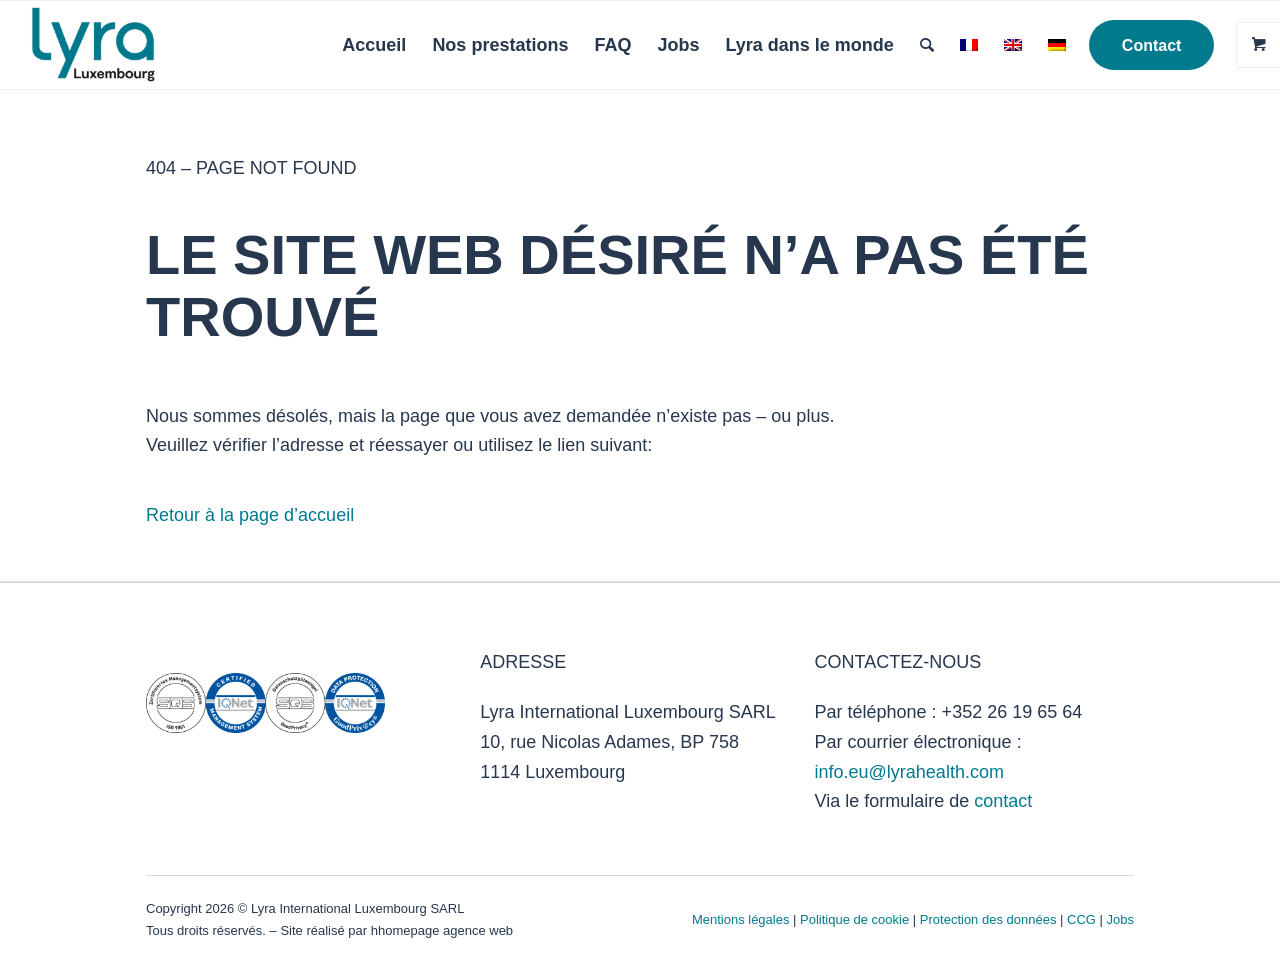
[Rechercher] (927, 45)
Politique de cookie (854, 919)
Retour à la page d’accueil (250, 515)
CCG (1083, 919)
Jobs (1120, 919)
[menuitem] (374, 45)
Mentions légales (741, 919)
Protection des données (988, 919)
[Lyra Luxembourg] (121, 45)
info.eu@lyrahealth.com (909, 772)
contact (1003, 801)
